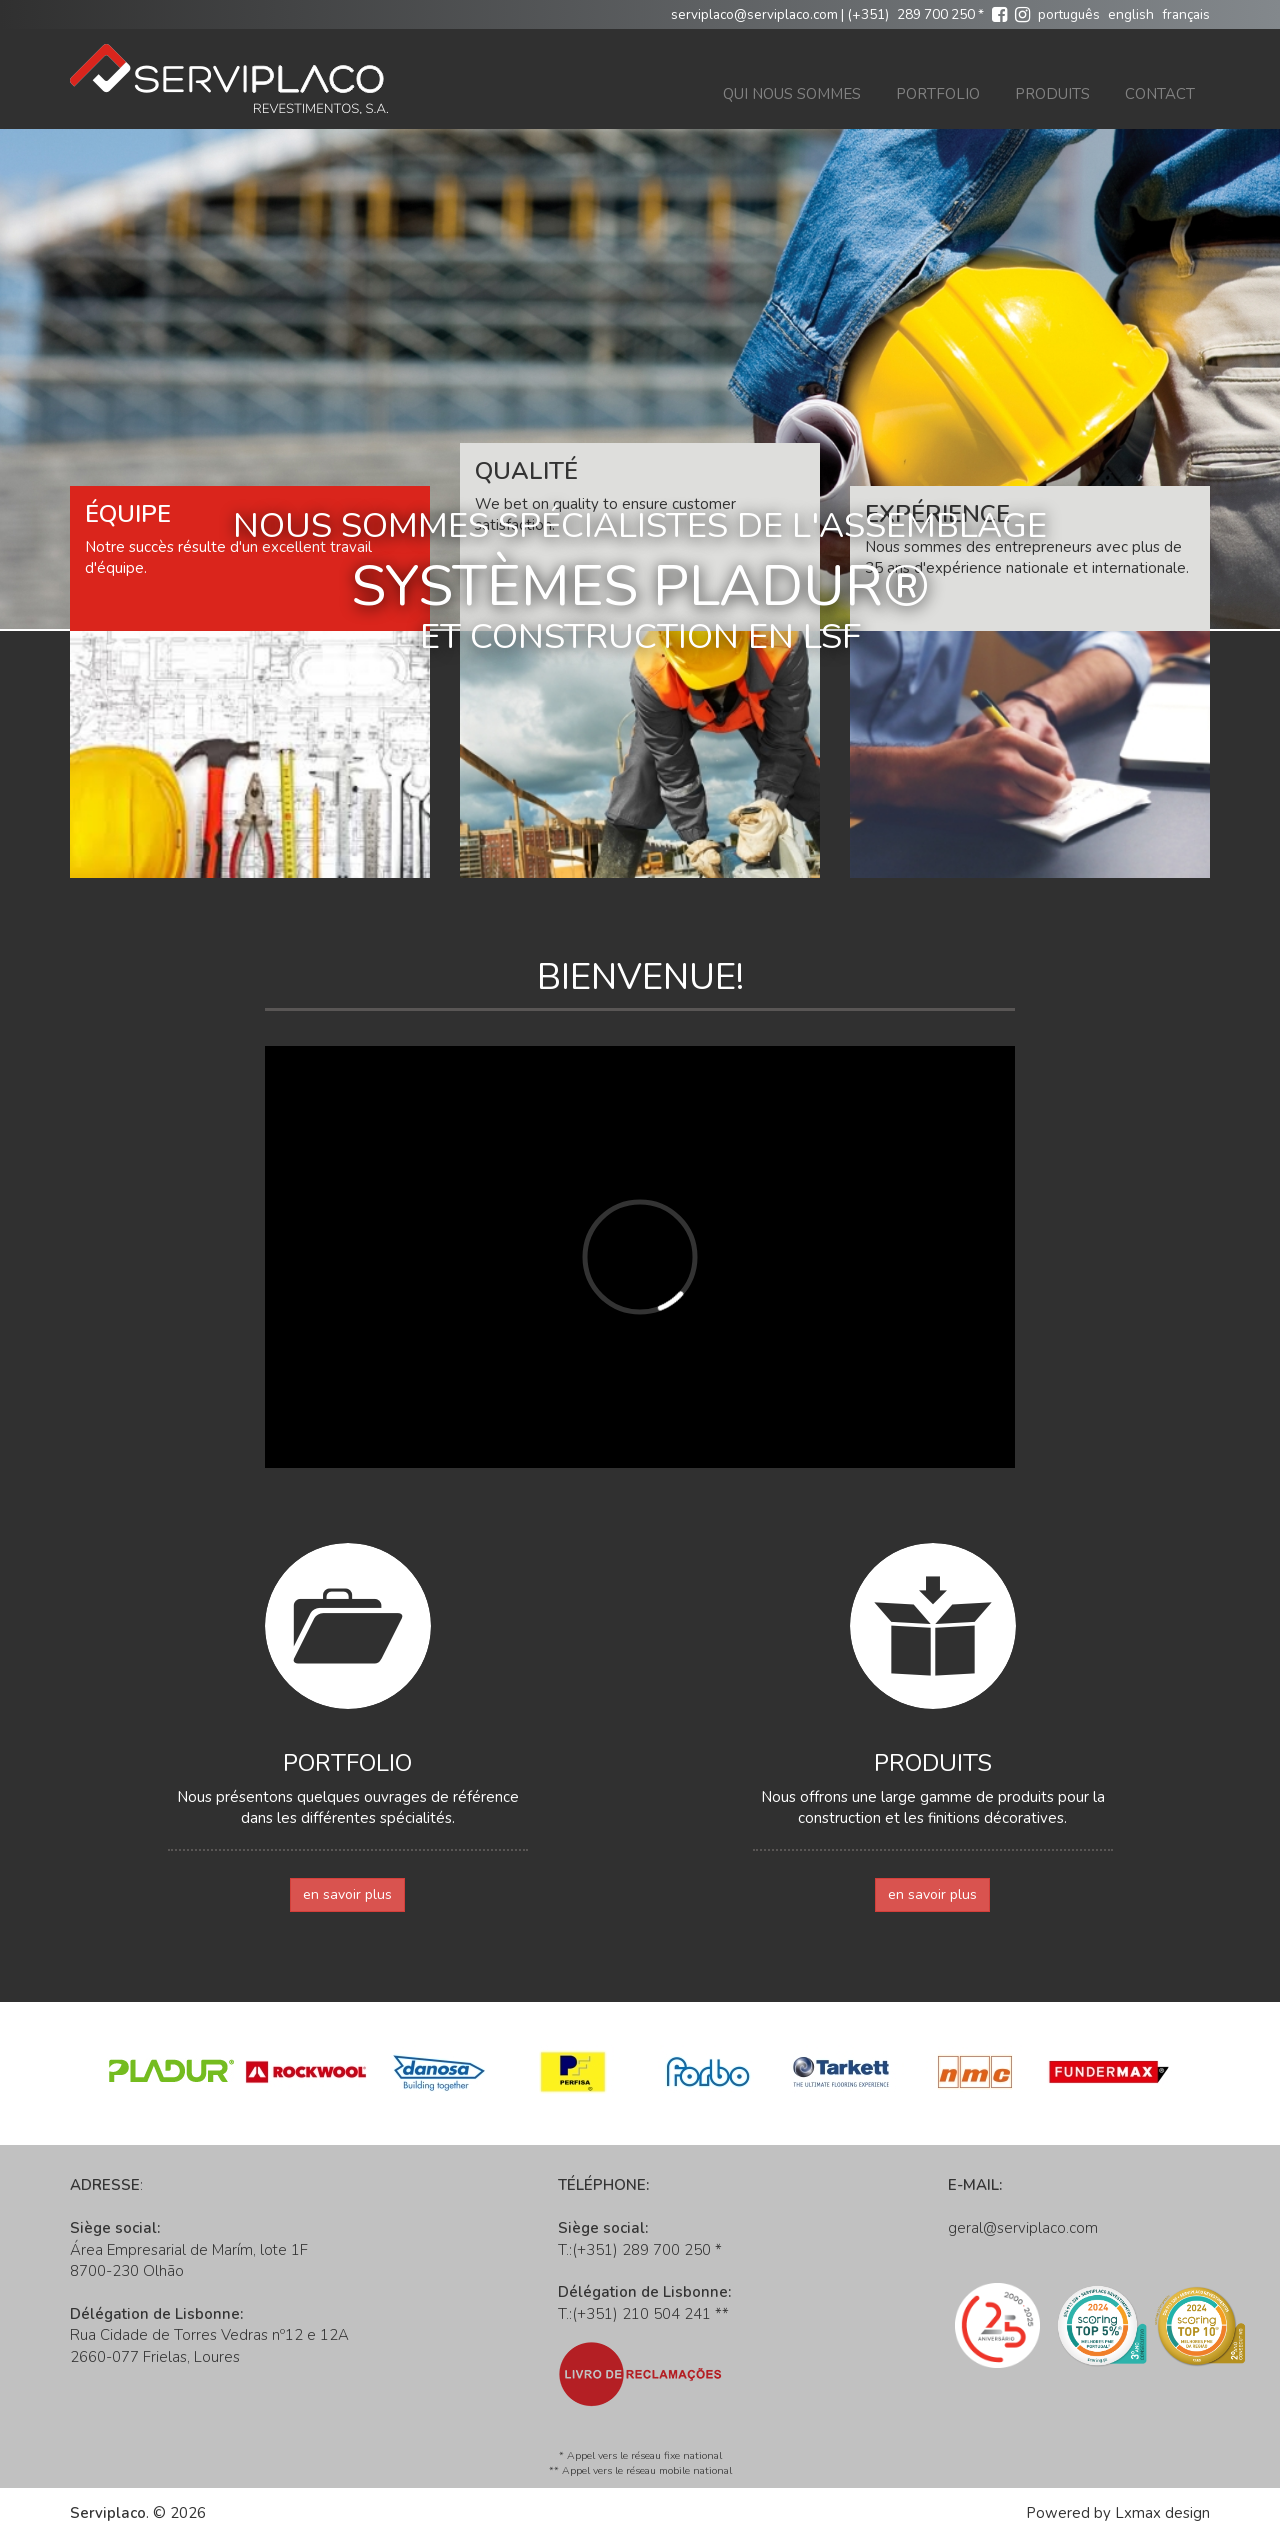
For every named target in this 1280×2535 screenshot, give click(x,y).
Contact (1160, 94)
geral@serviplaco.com (1023, 2228)
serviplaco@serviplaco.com (754, 14)
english (1131, 14)
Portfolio (938, 94)
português (1069, 14)
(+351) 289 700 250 (641, 2250)
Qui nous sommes (792, 94)
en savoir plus (347, 1894)
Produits (1052, 94)
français (1186, 14)
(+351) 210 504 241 (641, 2314)
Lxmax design (1162, 2513)
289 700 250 (936, 14)
